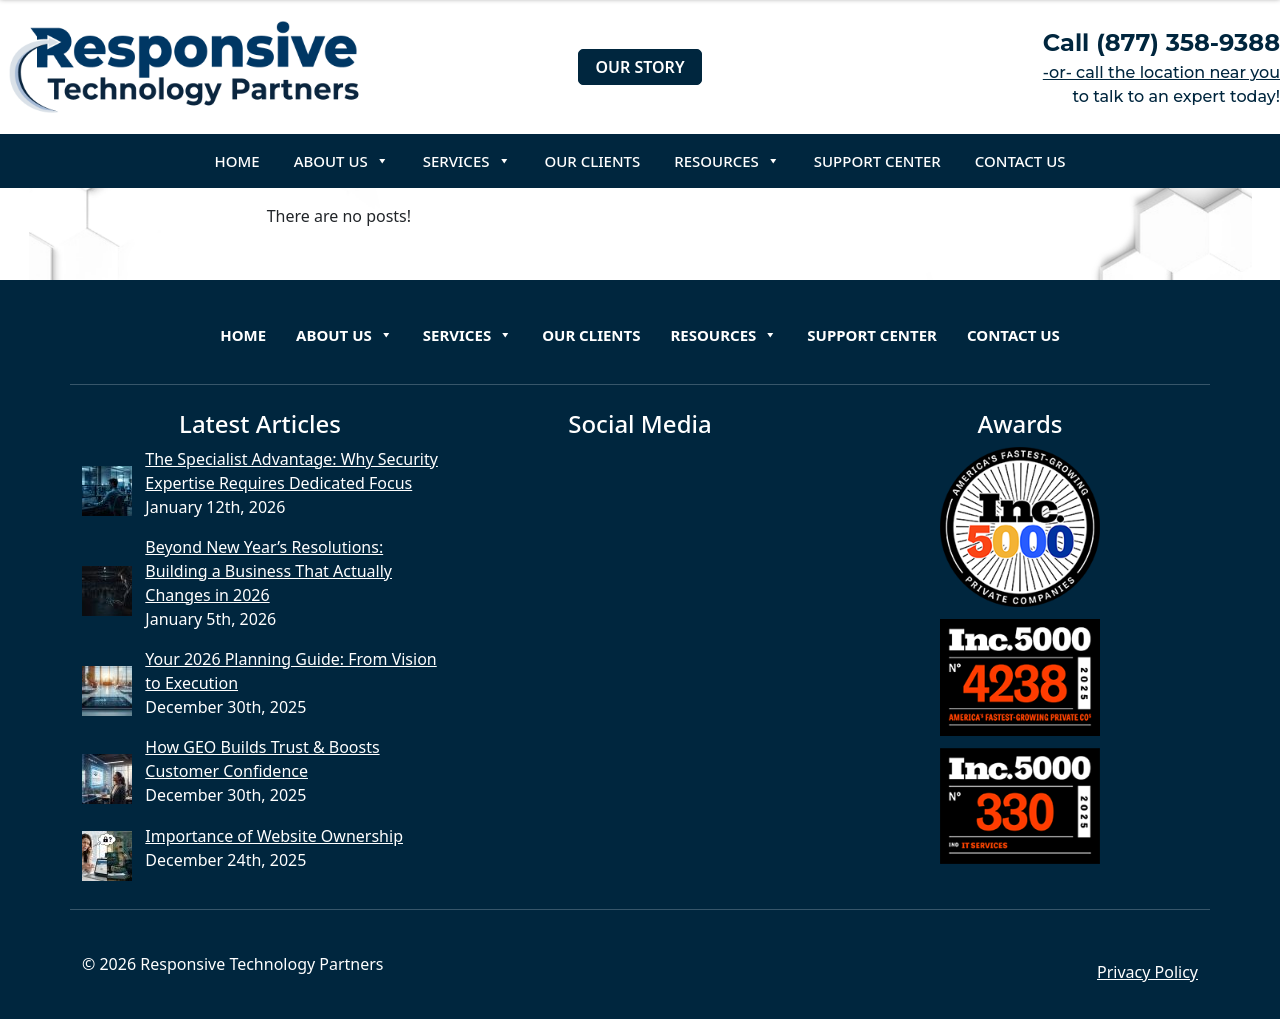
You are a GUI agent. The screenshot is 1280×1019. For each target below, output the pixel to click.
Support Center (877, 161)
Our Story (639, 67)
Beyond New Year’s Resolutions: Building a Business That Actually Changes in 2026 (268, 571)
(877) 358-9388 (1188, 42)
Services (467, 161)
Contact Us (1020, 161)
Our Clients (593, 161)
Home (237, 161)
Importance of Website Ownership (274, 836)
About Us (341, 161)
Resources (727, 161)
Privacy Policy (1147, 972)
